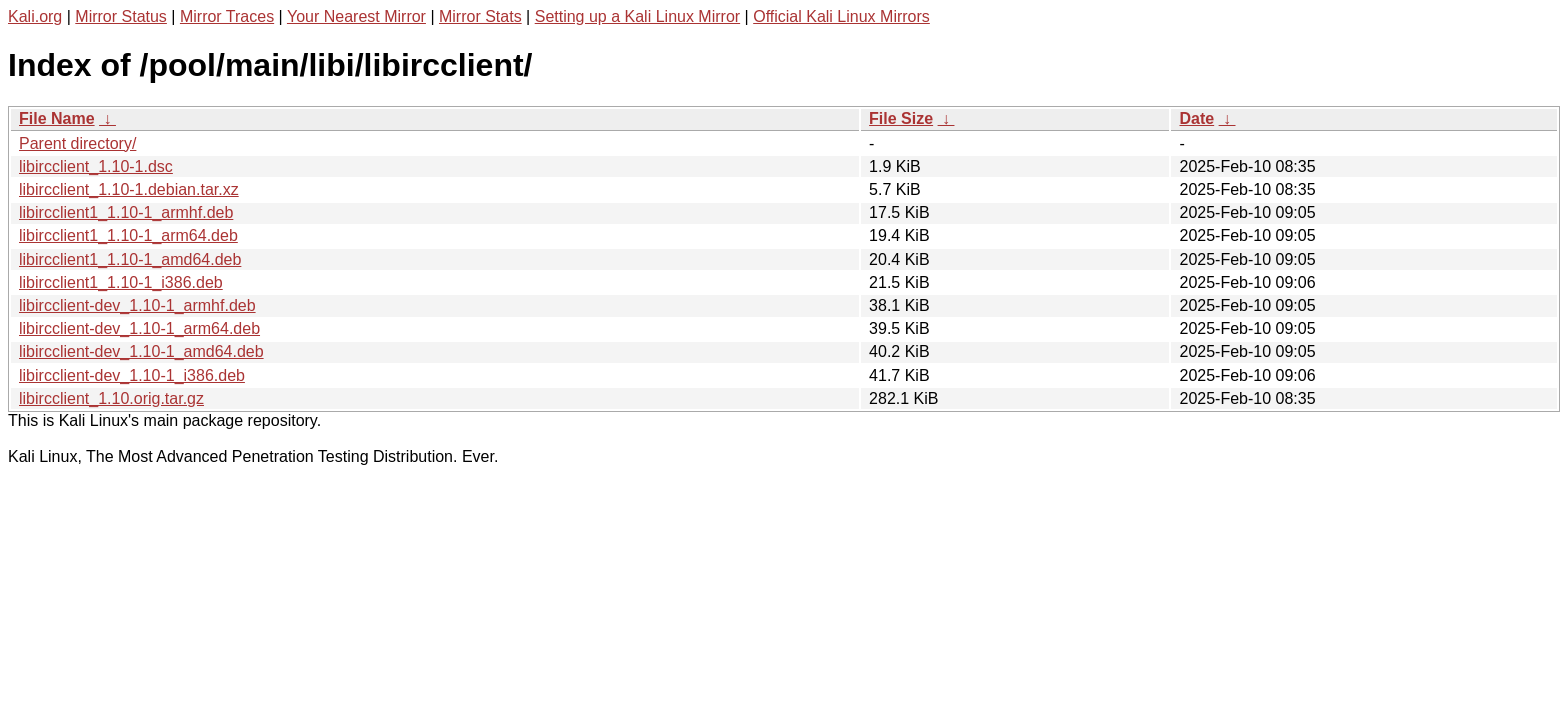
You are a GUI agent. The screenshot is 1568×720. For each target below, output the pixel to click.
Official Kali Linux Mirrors (841, 16)
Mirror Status (121, 16)
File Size (901, 118)
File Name (57, 118)
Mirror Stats (480, 16)
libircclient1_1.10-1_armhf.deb (126, 212)
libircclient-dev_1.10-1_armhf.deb (137, 305)
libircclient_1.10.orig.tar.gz (111, 398)
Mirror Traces (227, 16)
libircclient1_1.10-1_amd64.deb (130, 259)
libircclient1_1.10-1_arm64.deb (128, 235)
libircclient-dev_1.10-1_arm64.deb (139, 328)
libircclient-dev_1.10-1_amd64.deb (141, 351)
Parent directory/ (77, 143)
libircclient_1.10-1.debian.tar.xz (129, 189)
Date (1196, 118)
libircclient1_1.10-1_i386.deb (121, 282)
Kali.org (35, 16)
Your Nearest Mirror (356, 16)
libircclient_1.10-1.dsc (96, 166)
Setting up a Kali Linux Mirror (637, 16)
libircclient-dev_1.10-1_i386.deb (132, 375)
